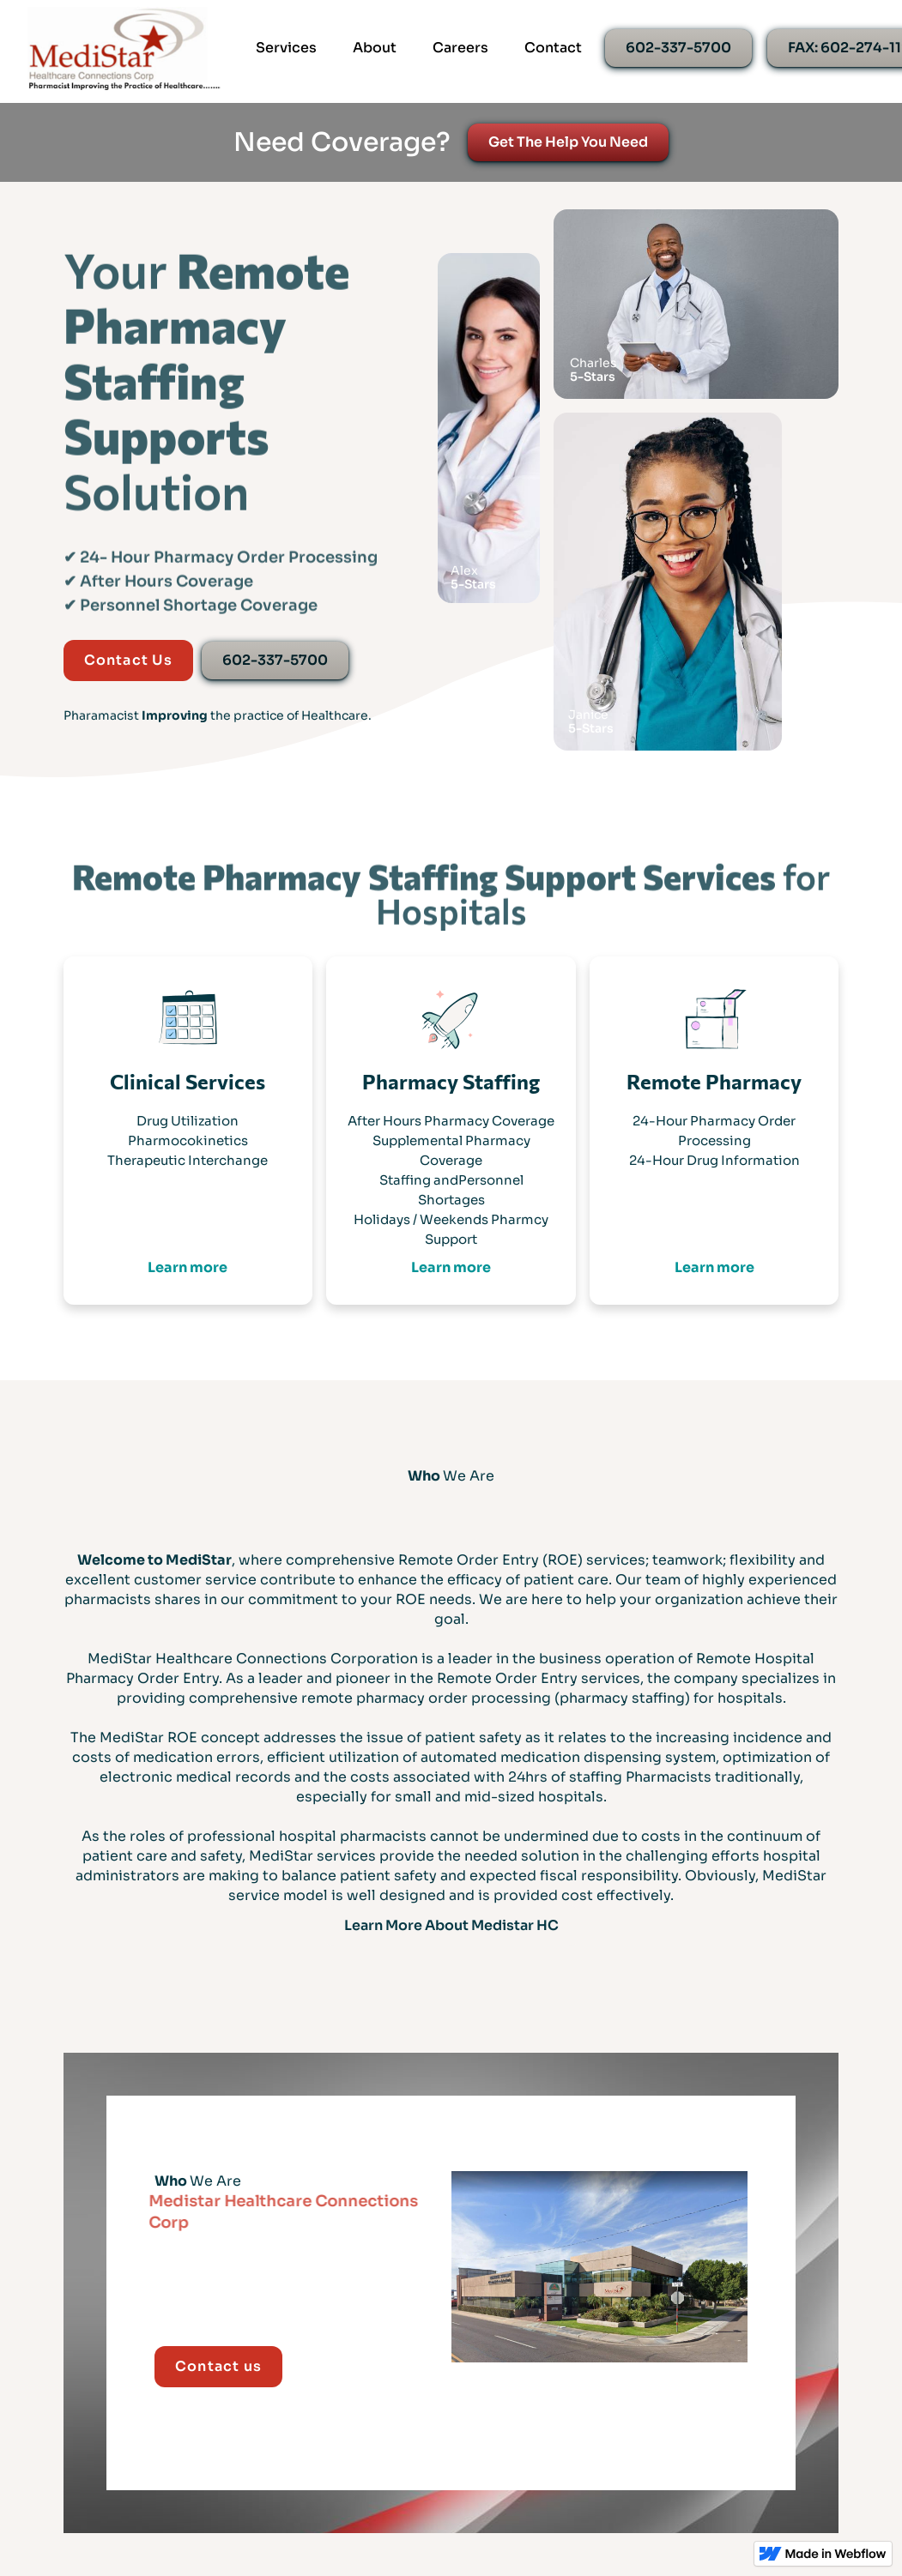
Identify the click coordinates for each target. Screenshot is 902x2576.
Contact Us (128, 660)
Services (286, 48)
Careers (460, 48)
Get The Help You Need (568, 142)
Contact (553, 48)
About (375, 48)
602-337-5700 (678, 48)
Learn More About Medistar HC (451, 1925)
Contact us (218, 2366)
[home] (124, 47)
